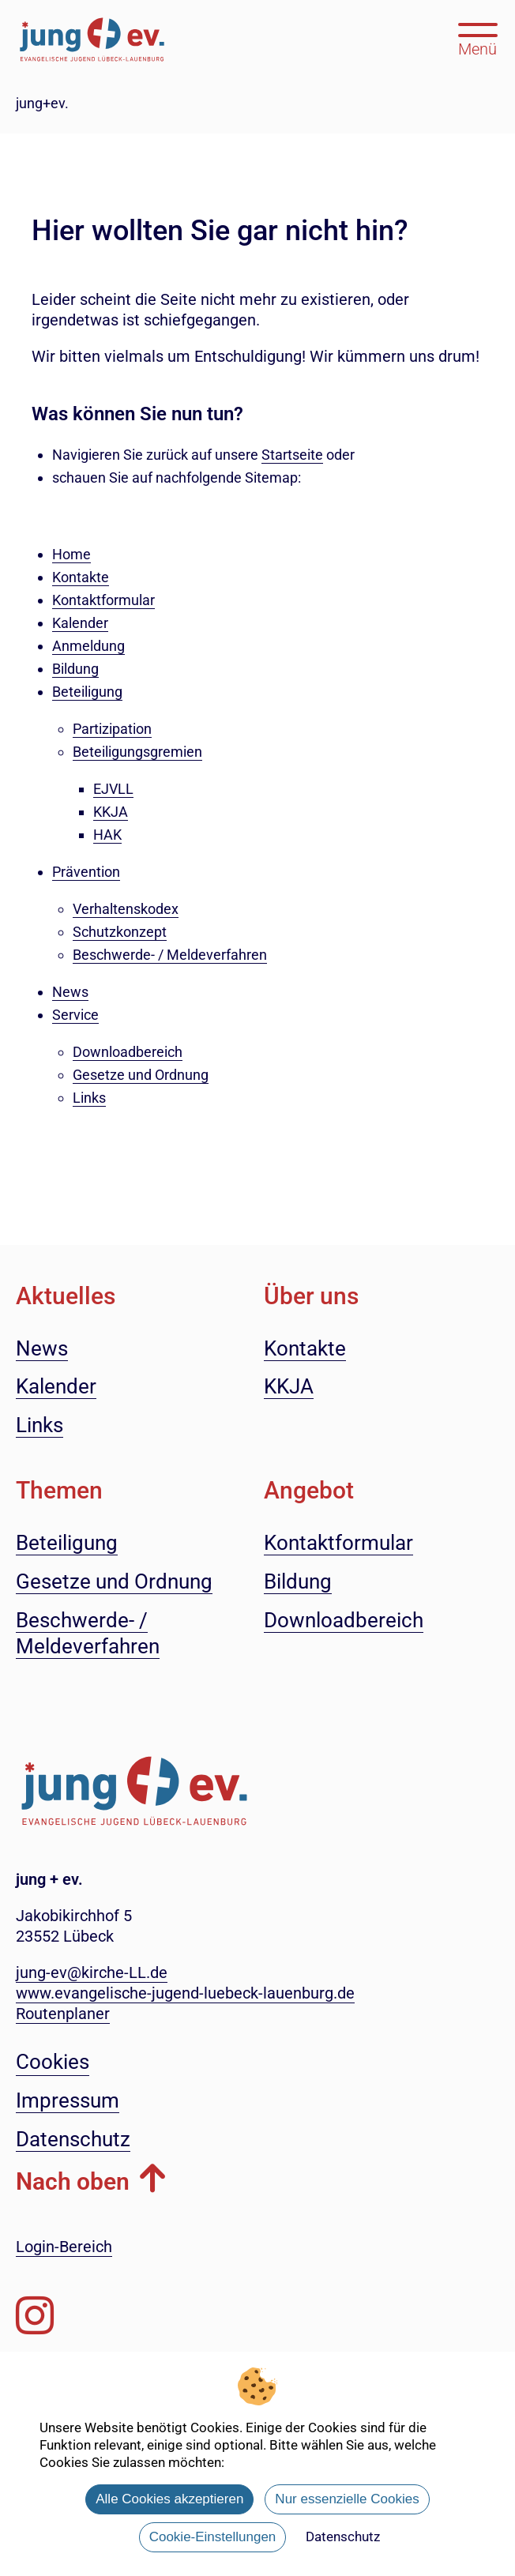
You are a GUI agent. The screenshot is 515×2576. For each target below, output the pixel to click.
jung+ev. (42, 103)
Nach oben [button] (73, 2181)
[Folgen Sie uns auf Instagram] (35, 2315)
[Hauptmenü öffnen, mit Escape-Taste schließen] (477, 38)
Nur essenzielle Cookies (347, 2498)
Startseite (292, 454)
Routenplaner (63, 2013)
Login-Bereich (64, 2246)
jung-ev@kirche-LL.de (91, 1972)
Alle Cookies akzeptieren (169, 2498)
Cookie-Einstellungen (212, 2536)
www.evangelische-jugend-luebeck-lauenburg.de (185, 1993)
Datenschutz (343, 2536)
